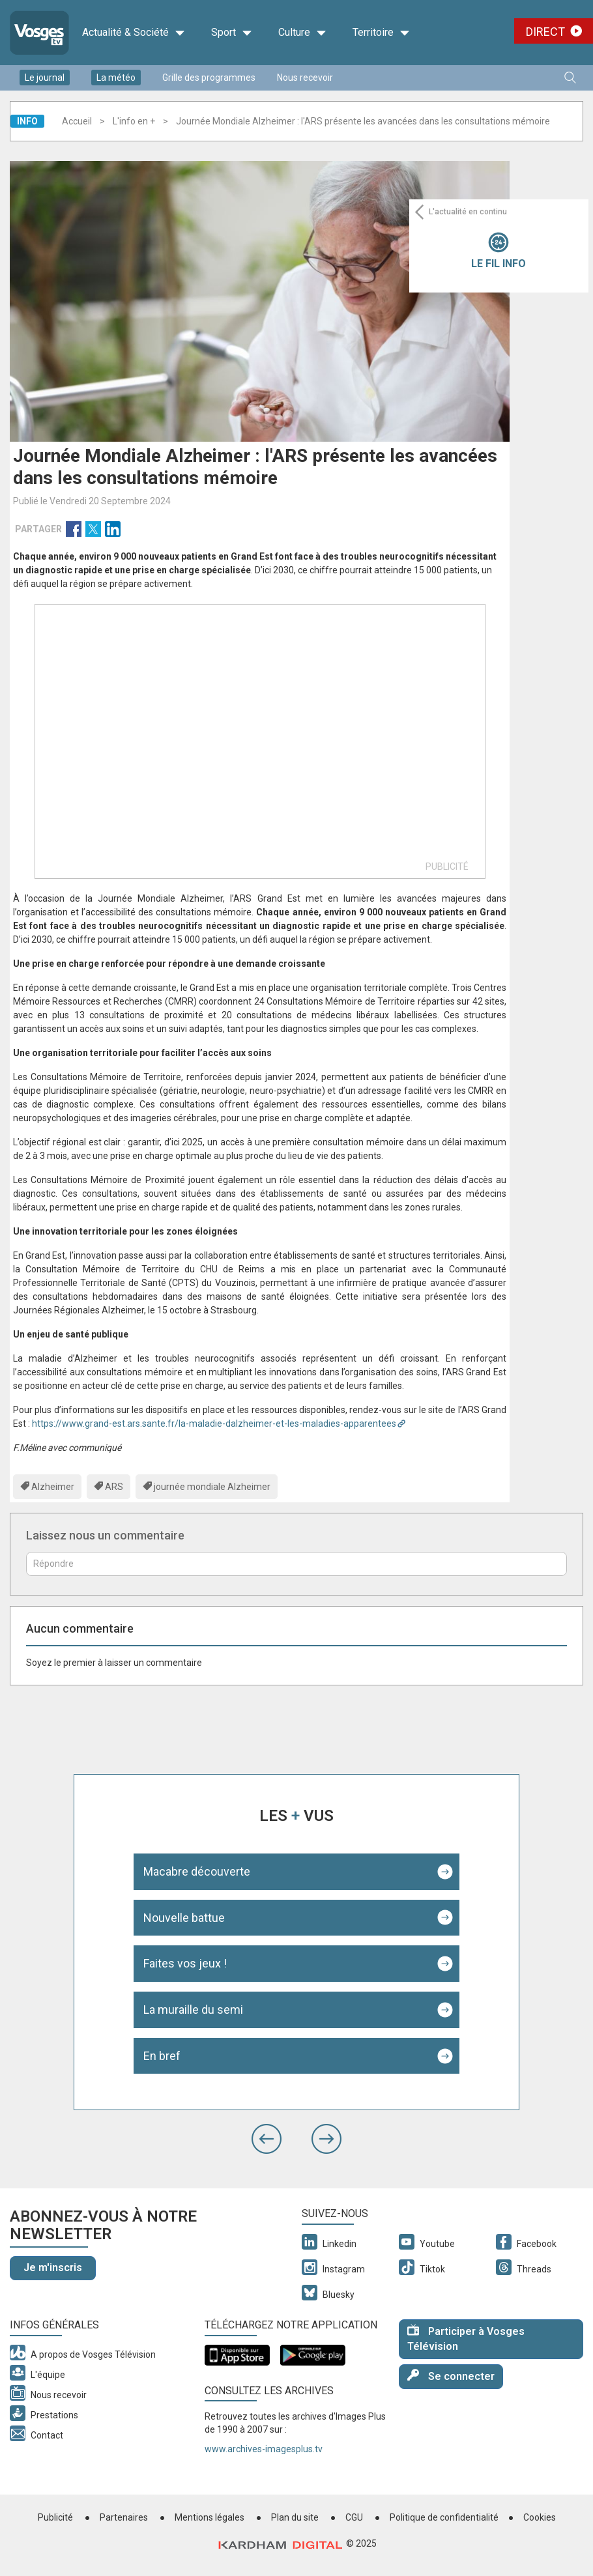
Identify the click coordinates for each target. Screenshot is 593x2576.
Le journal (45, 77)
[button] (266, 2138)
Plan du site (295, 2517)
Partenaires (124, 2517)
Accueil (77, 121)
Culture (302, 32)
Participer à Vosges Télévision (466, 2338)
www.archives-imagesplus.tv (264, 2449)
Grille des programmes (208, 77)
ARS (114, 1486)
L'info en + (134, 121)
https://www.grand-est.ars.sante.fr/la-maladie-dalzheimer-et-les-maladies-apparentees (214, 1423)
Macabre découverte (196, 1871)
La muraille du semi (193, 2009)
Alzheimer (52, 1486)
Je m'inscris (52, 2267)
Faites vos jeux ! (185, 1963)
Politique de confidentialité (444, 2517)
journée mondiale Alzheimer (212, 1486)
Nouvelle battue (184, 1918)
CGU (354, 2517)
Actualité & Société (133, 32)
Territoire (381, 32)
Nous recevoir (305, 77)
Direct (545, 31)
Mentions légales (209, 2517)
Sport (231, 32)
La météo (116, 77)
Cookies (539, 2517)
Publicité (55, 2517)
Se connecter (451, 2376)
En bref (162, 2056)
